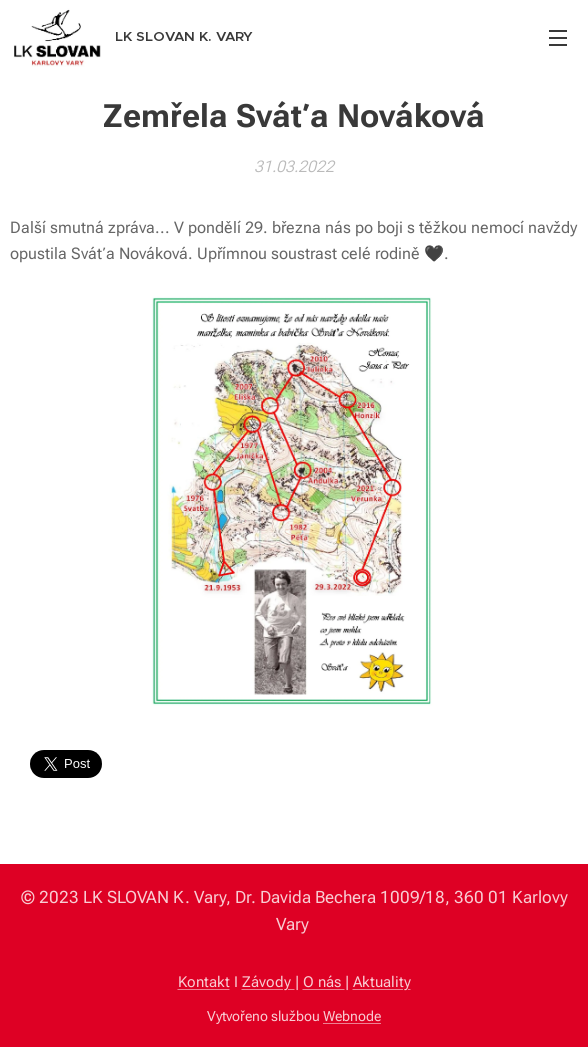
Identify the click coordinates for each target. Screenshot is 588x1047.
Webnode (352, 1016)
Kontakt (204, 982)
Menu (558, 38)
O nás (324, 982)
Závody (268, 982)
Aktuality (382, 982)
